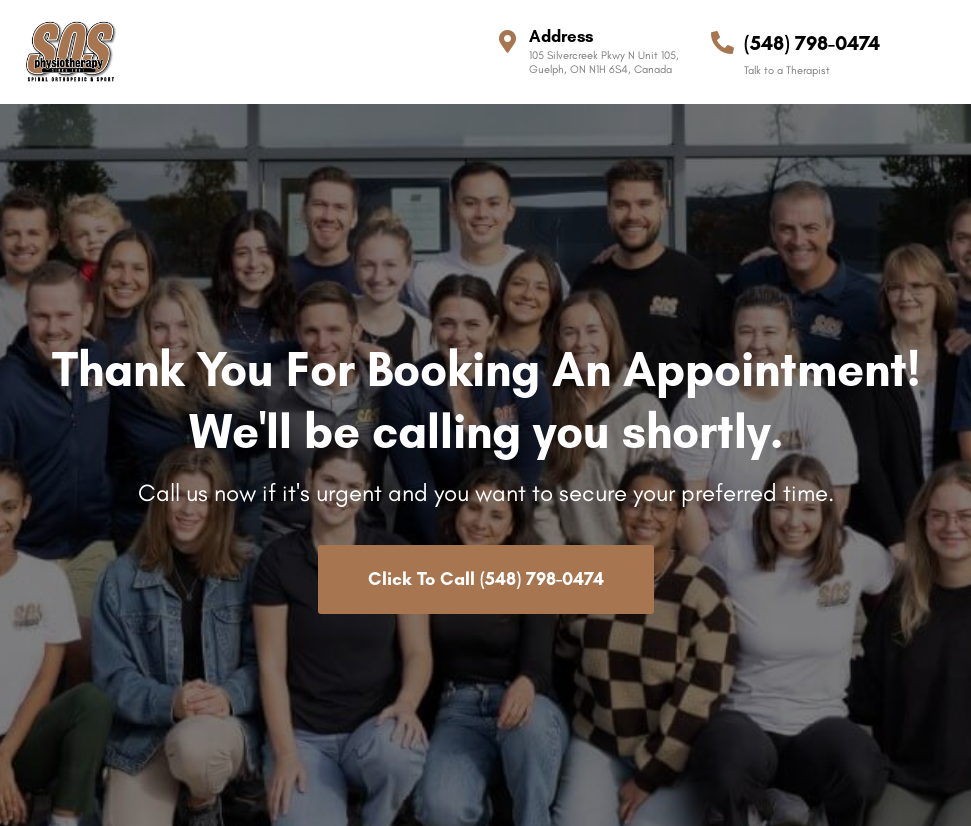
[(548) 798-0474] (722, 42)
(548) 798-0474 (812, 43)
